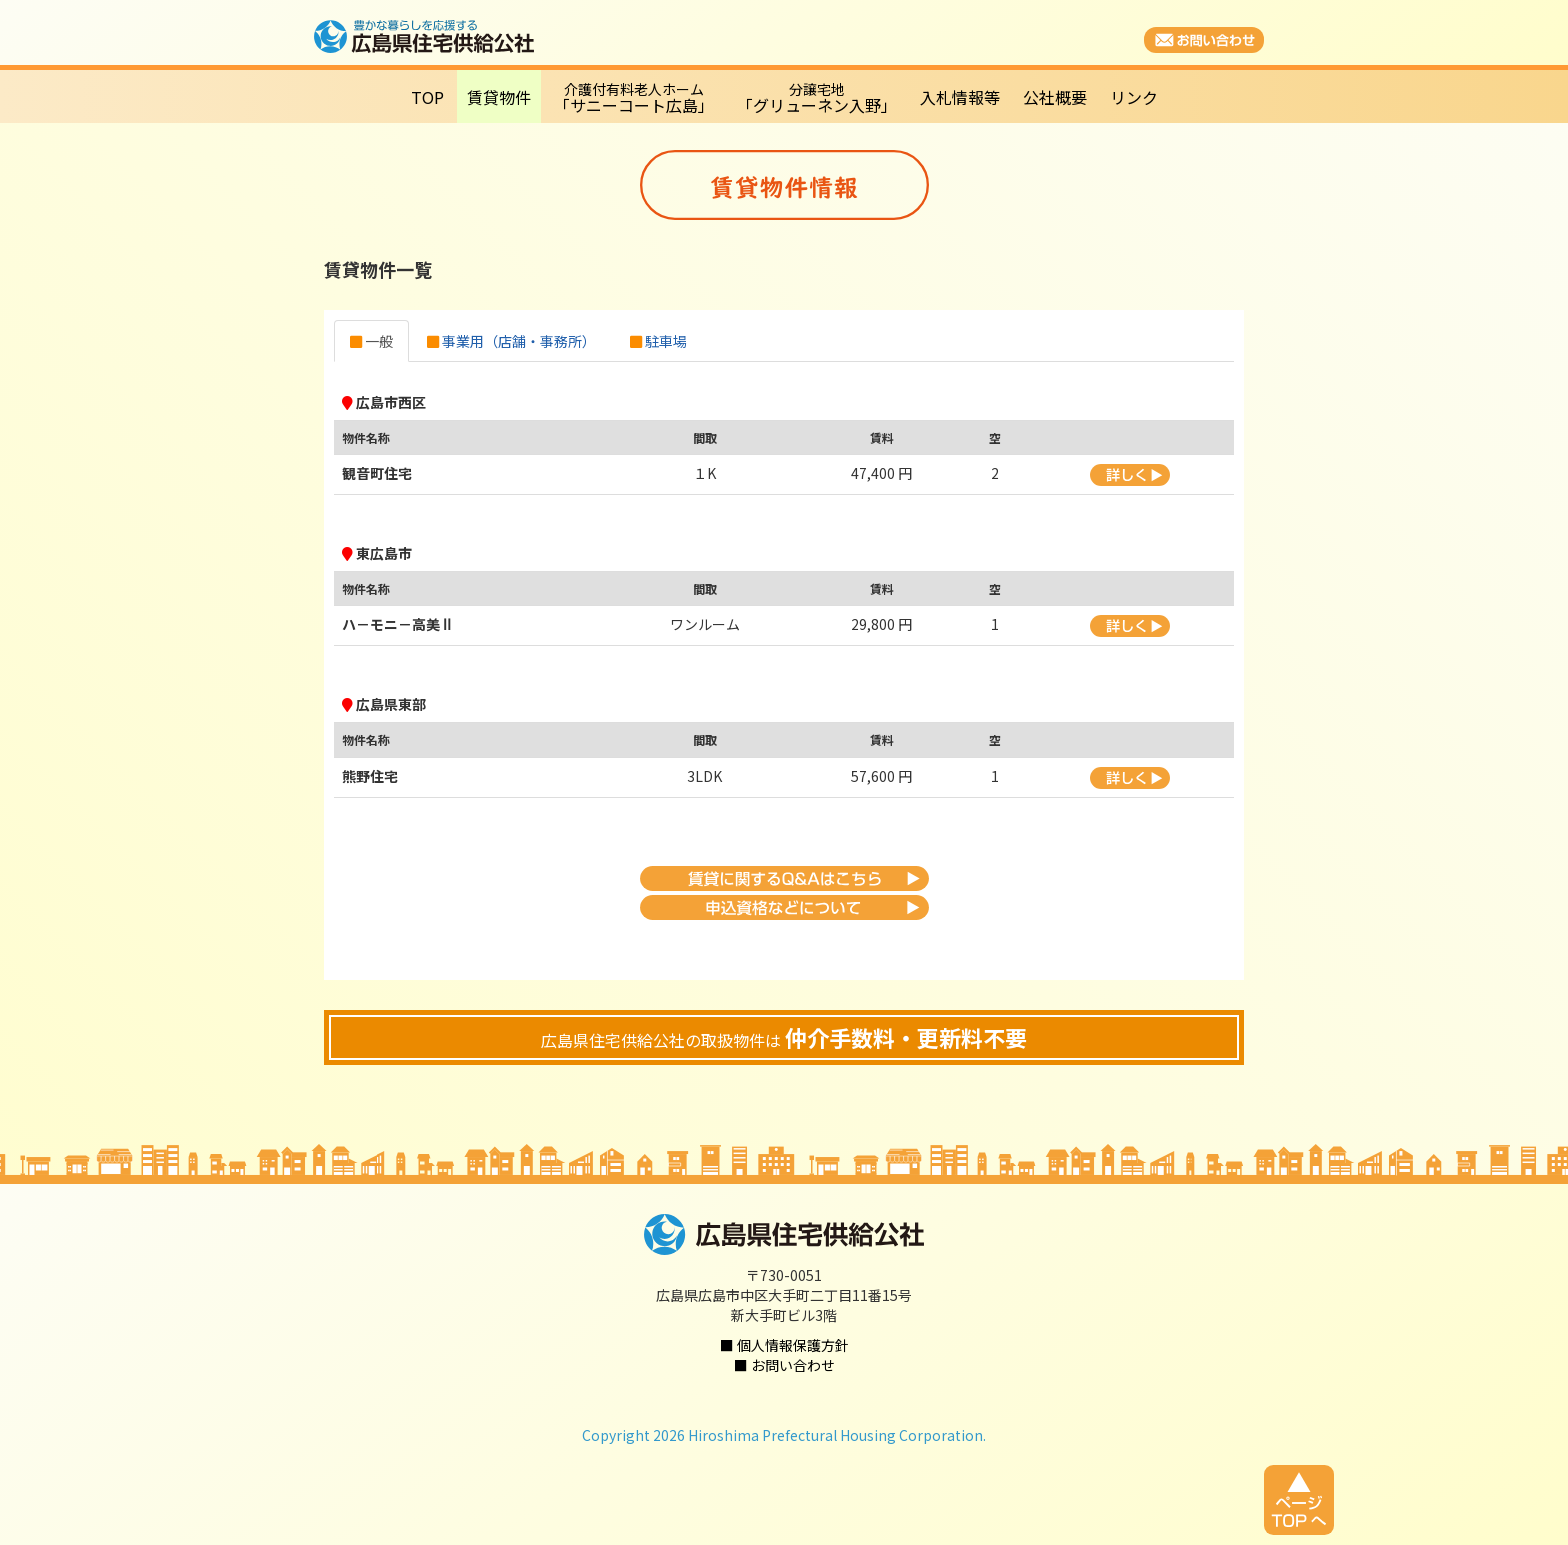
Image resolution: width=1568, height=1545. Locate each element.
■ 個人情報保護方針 (784, 1345)
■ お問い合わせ (784, 1365)
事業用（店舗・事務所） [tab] (511, 341)
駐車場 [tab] (658, 341)
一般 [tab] (371, 341)
